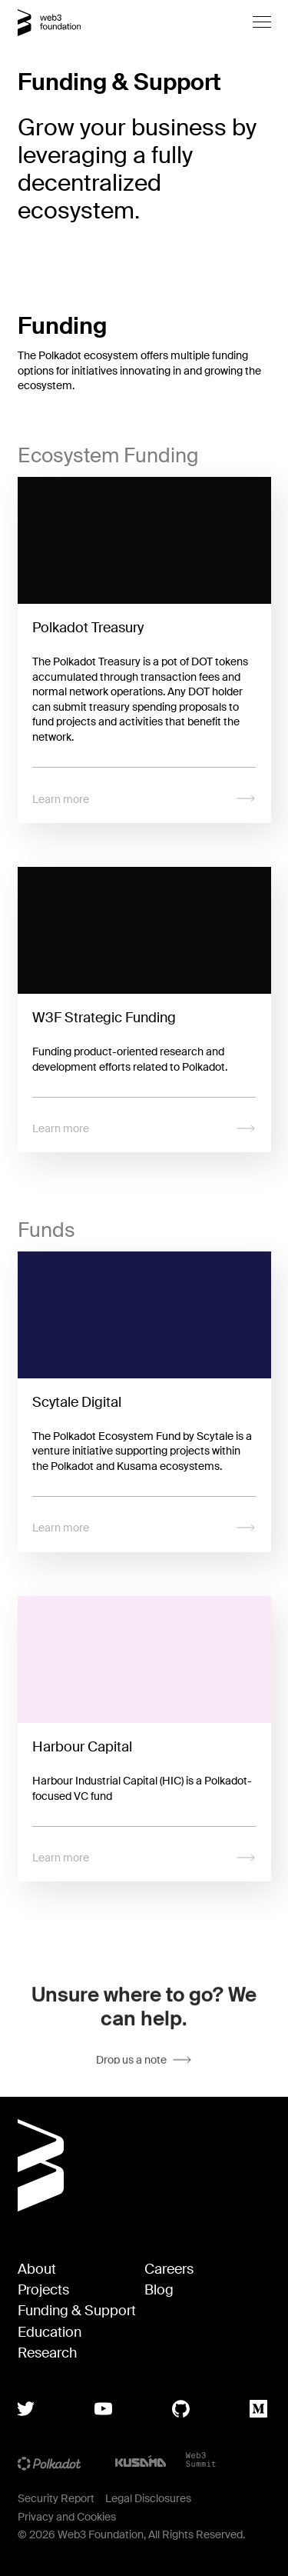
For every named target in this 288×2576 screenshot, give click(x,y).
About (37, 2269)
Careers (169, 2269)
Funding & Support (77, 2311)
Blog (159, 2290)
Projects (43, 2290)
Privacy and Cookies (67, 2517)
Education (49, 2332)
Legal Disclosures (148, 2498)
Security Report (56, 2498)
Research (47, 2353)
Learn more (143, 799)
